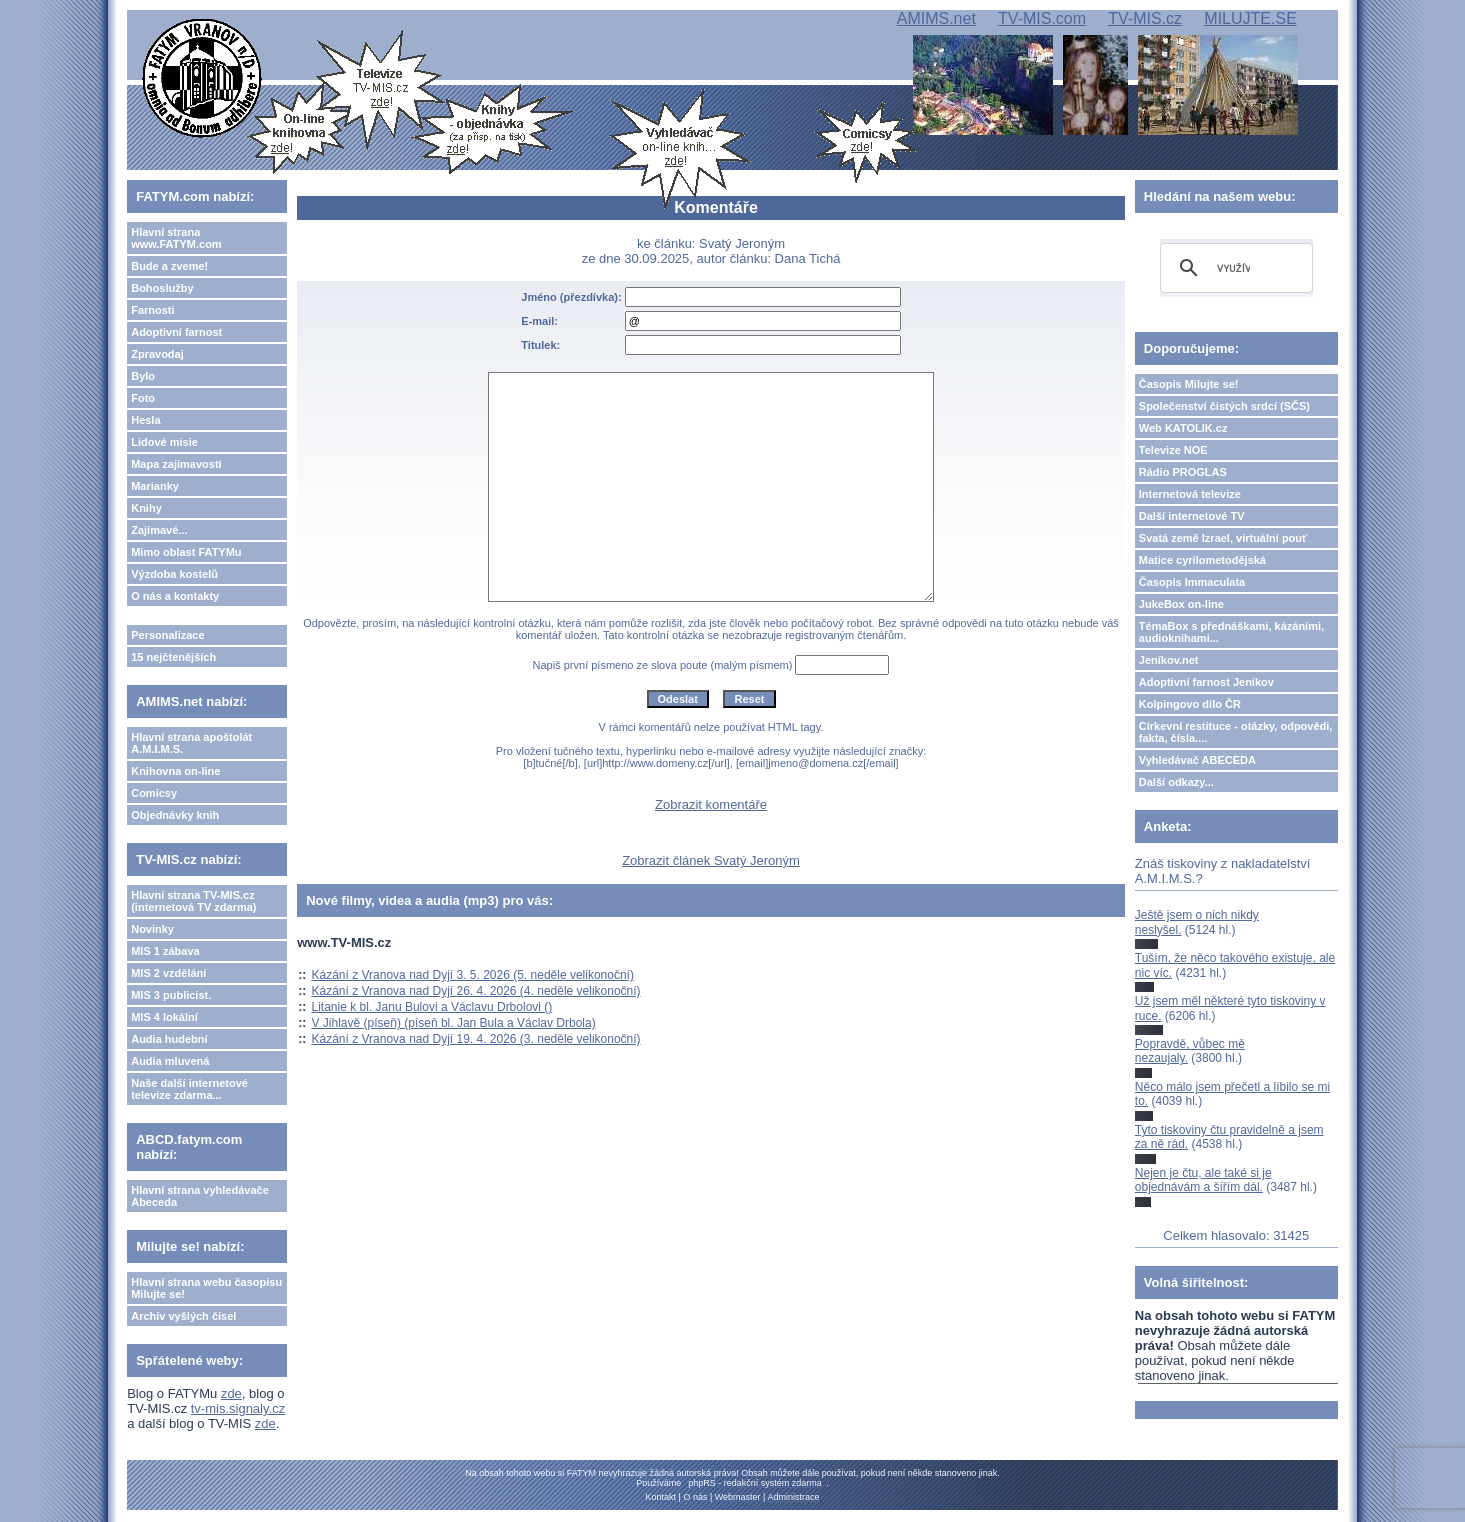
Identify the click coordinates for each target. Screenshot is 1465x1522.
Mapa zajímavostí (176, 464)
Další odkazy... (1176, 782)
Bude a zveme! (169, 266)
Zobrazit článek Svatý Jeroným (711, 860)
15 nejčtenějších (173, 657)
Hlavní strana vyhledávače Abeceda (200, 1196)
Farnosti (152, 310)
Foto (143, 398)
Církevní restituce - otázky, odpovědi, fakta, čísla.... (1236, 732)
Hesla (145, 420)
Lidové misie (164, 442)
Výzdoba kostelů (174, 574)
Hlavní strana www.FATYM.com (176, 238)
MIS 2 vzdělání (168, 973)
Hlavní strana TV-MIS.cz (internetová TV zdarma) (193, 901)
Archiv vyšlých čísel (183, 1316)
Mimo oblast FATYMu (186, 552)
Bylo (143, 376)
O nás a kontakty (175, 596)
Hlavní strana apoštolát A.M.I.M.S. (191, 743)
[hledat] (1233, 268)
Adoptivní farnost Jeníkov (1206, 682)
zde (231, 1393)
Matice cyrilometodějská (1202, 560)
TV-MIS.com (1042, 18)
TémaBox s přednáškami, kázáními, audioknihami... (1231, 632)
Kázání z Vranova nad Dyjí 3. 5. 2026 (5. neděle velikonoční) (473, 975)
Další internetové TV (1192, 516)
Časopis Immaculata (1192, 582)
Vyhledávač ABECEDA (1197, 760)
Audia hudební (169, 1039)
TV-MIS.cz (1145, 18)
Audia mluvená (170, 1061)
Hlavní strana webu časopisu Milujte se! (206, 1288)
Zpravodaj (157, 354)
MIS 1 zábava (165, 951)
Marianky (155, 486)
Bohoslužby (162, 288)
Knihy (146, 508)
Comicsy (154, 793)
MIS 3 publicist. (171, 995)
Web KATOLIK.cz (1183, 428)
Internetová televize (1190, 494)
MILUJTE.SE (1250, 18)
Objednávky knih (175, 815)
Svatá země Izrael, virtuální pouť (1223, 538)
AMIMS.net (936, 18)
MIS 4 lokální (164, 1017)
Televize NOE (1173, 450)
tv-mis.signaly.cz (238, 1408)
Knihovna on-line (175, 771)
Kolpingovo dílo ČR (1190, 704)
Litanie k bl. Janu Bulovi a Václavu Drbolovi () (432, 1007)
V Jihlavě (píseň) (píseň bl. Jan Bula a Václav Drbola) (454, 1023)
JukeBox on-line (1181, 604)
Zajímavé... (159, 530)
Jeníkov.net (1169, 660)
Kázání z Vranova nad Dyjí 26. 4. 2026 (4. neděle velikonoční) (476, 991)
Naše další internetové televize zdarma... (189, 1089)
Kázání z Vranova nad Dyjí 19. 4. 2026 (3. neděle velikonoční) (476, 1039)
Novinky (152, 929)
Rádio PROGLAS (1183, 472)
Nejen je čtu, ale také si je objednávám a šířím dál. (1203, 1180)
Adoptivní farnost (176, 332)
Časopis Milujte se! (1189, 384)
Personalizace (167, 635)
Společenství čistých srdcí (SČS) (1224, 406)
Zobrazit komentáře (711, 804)
